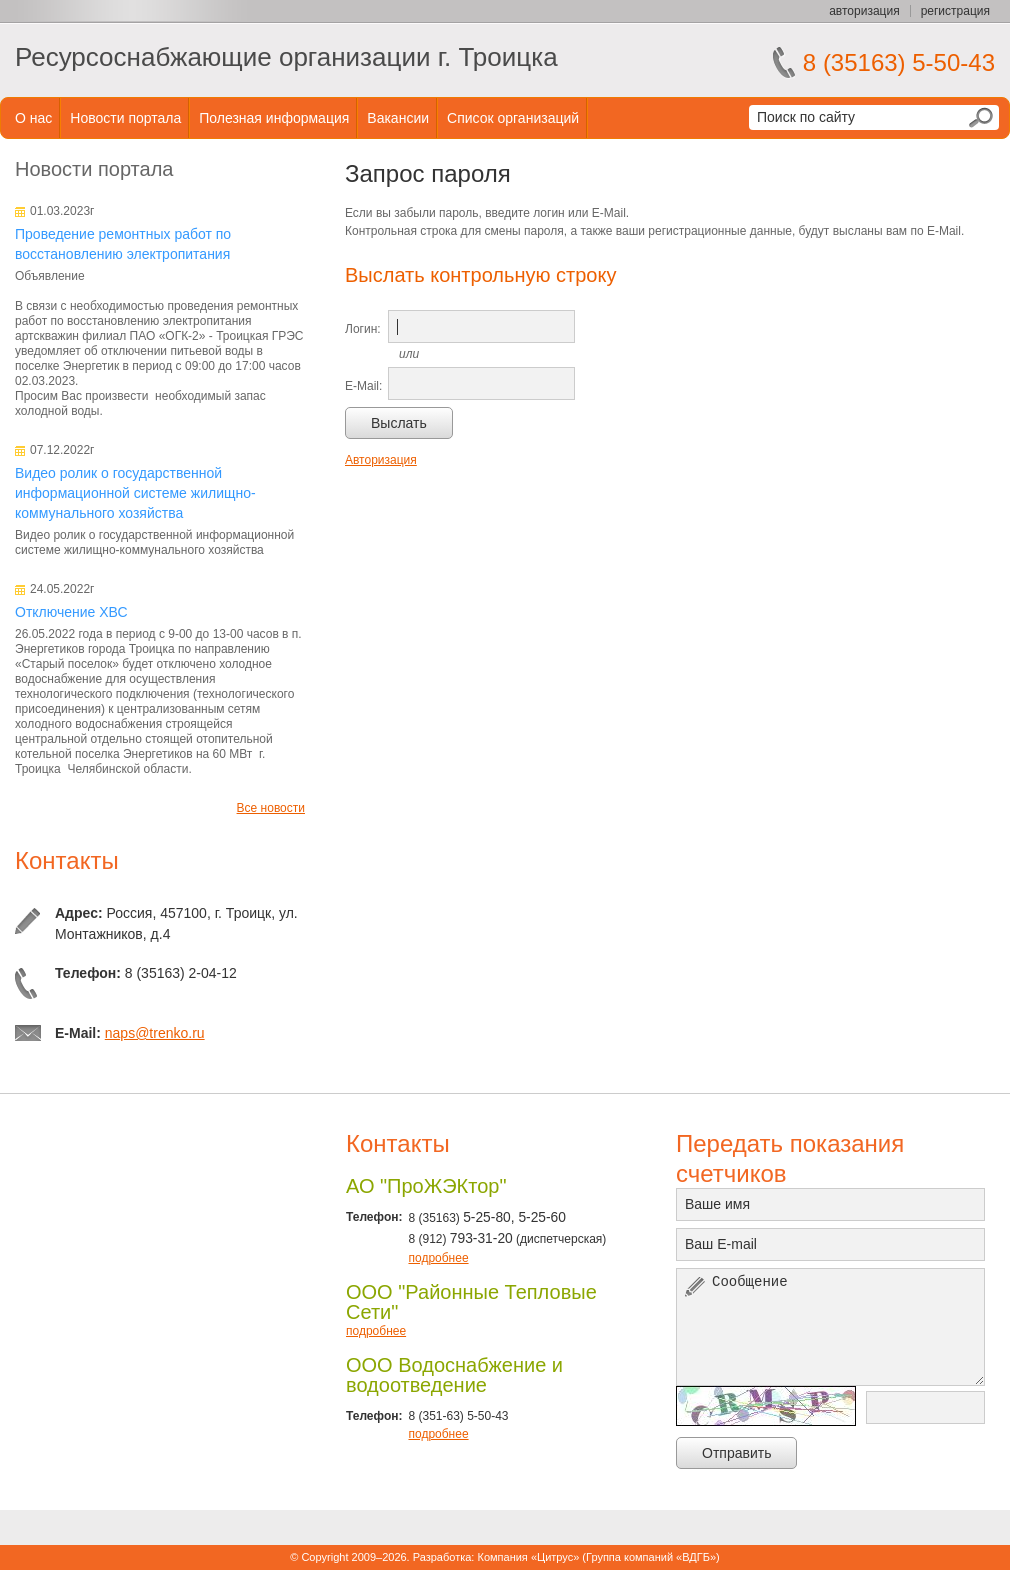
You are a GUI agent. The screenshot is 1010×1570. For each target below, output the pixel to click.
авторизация (864, 11)
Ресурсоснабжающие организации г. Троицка (286, 57)
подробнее (438, 1258)
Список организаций (513, 118)
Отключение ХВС (71, 612)
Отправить (736, 1453)
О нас (33, 118)
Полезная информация (274, 118)
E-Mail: (363, 386)
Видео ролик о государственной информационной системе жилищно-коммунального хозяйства (135, 493)
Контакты (67, 860)
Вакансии (398, 118)
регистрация (955, 11)
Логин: (363, 329)
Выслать (399, 423)
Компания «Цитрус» (528, 1557)
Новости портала (125, 118)
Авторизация (381, 460)
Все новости (271, 808)
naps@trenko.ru (155, 1033)
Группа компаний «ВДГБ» (651, 1557)
